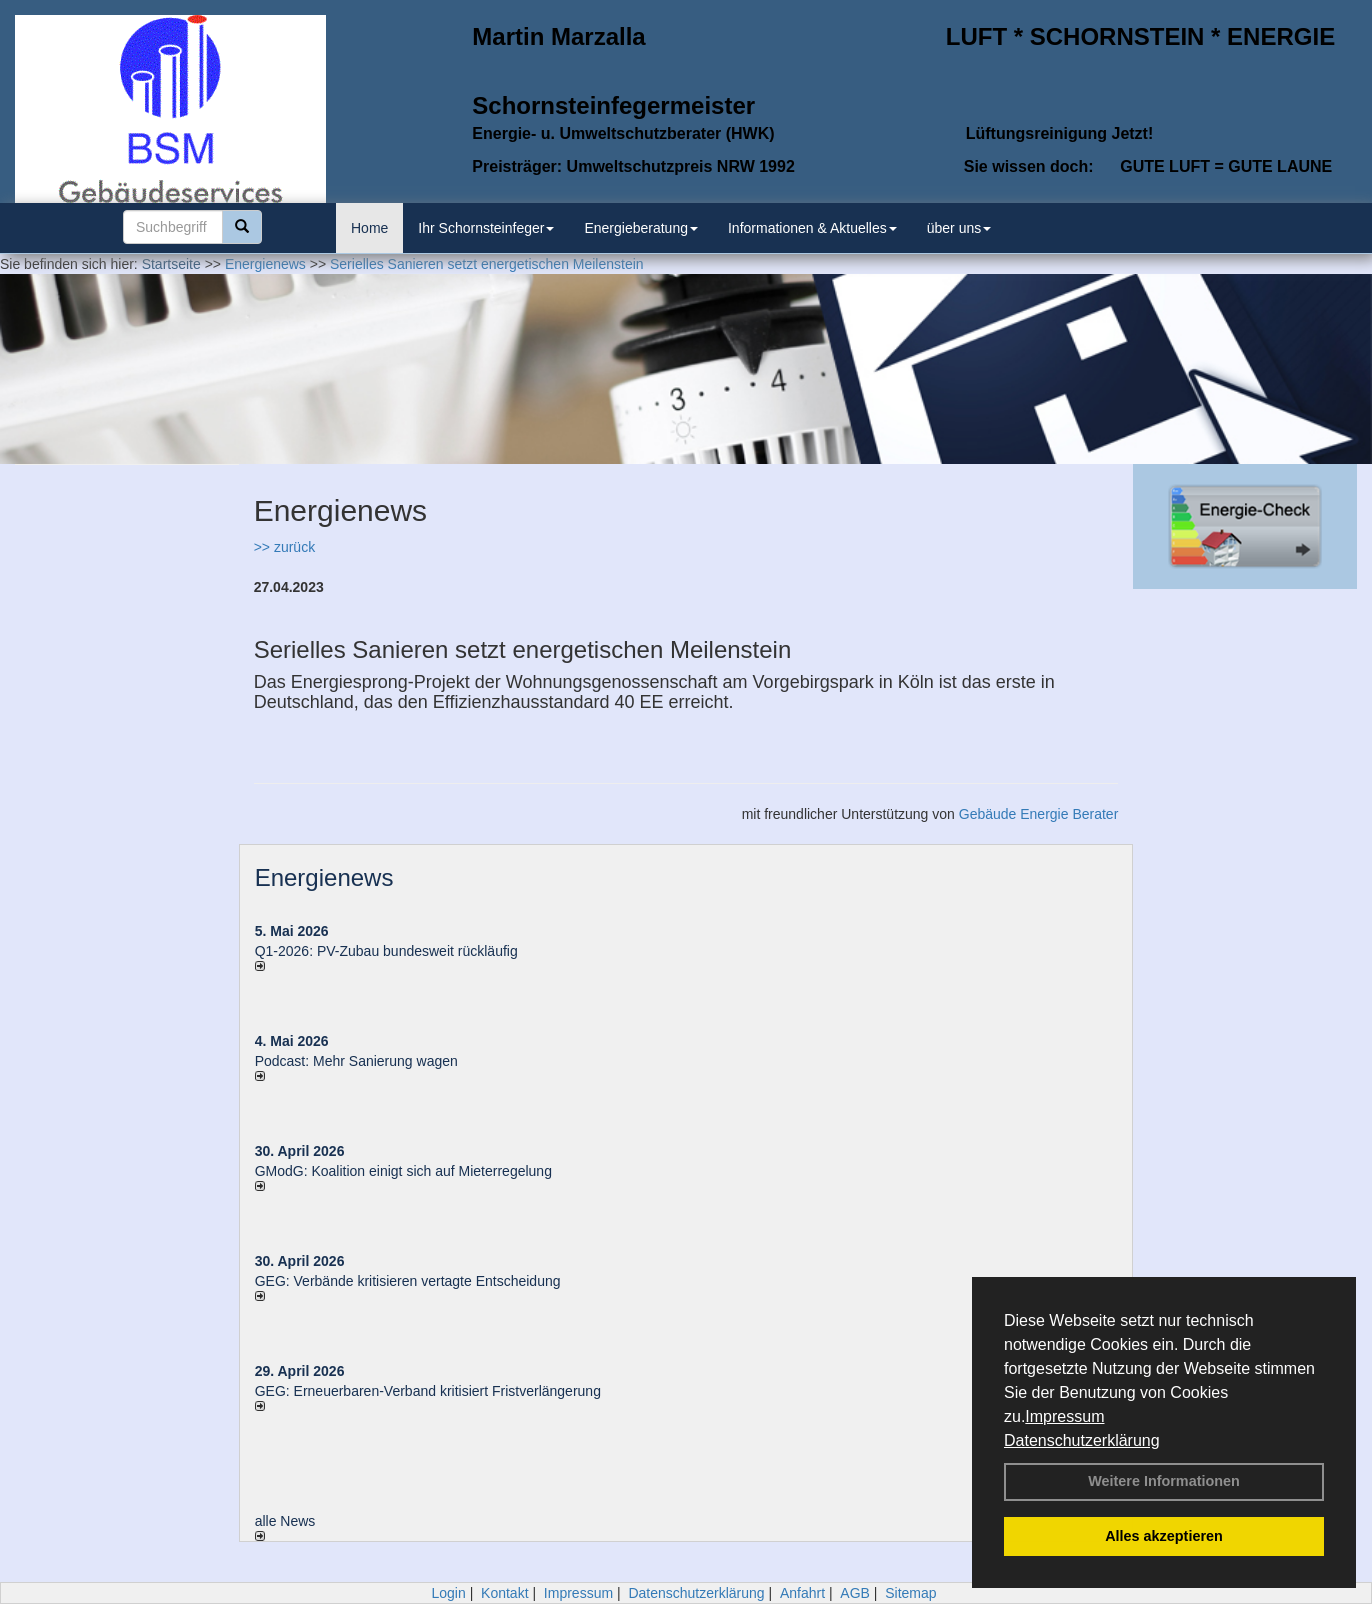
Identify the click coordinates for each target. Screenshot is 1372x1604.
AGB (855, 1593)
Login (448, 1593)
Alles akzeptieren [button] (1164, 1536)
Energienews (324, 877)
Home (369, 228)
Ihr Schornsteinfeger (486, 228)
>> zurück (284, 547)
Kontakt (504, 1593)
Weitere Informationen (1164, 1481)
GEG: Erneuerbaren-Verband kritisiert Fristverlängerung (430, 1391)
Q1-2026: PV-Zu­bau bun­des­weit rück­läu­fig (386, 951)
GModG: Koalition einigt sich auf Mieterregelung (403, 1171)
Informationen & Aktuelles (812, 228)
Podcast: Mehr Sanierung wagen (356, 1061)
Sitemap (910, 1593)
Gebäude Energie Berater (1039, 814)
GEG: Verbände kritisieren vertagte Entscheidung (408, 1281)
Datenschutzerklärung (1082, 1440)
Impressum (1064, 1416)
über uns (959, 228)
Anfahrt (802, 1593)
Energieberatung (641, 228)
